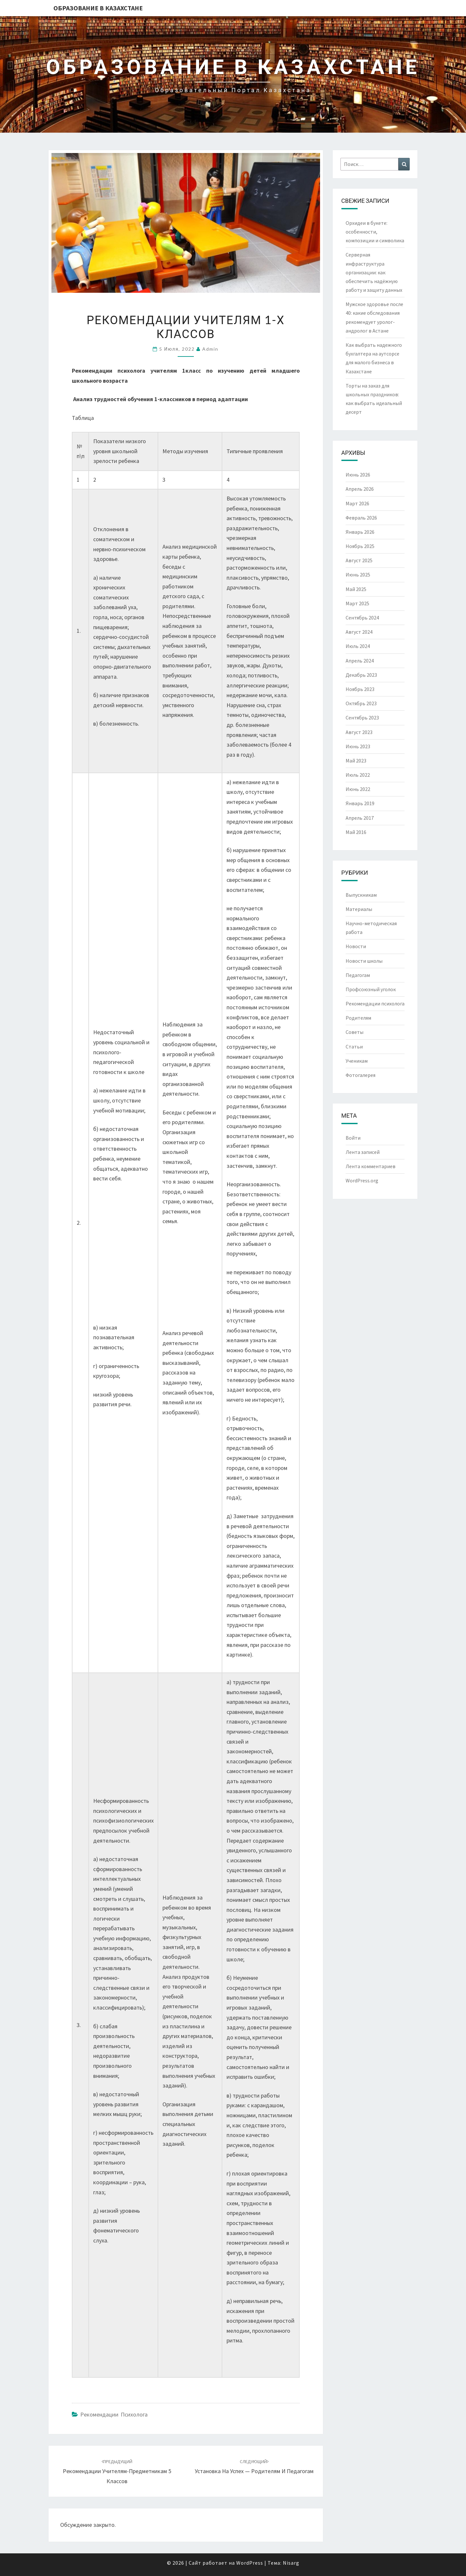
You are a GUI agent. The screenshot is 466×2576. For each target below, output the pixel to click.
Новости (356, 946)
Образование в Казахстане (98, 8)
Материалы (359, 909)
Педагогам (358, 975)
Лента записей (363, 1152)
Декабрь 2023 (361, 675)
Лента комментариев (370, 1166)
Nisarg (291, 2563)
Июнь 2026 (358, 474)
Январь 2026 (360, 532)
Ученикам (357, 1061)
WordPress (249, 2563)
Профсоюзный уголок (371, 989)
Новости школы (364, 961)
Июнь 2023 (358, 746)
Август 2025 (359, 560)
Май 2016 (356, 832)
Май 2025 (356, 589)
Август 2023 (359, 732)
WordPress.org (362, 1180)
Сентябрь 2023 (362, 717)
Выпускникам (361, 895)
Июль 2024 (358, 646)
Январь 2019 (360, 803)
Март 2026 (357, 503)
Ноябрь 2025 (360, 546)
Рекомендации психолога (114, 2414)
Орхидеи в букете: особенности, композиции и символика (375, 232)
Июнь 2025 (358, 574)
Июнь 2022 (358, 789)
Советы (354, 1032)
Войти (353, 1138)
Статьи (354, 1046)
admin (210, 349)
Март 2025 (357, 603)
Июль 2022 (358, 775)
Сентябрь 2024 (362, 617)
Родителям (358, 1017)
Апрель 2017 (360, 818)
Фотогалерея (360, 1075)
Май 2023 (356, 760)
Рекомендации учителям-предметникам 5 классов (117, 2471)
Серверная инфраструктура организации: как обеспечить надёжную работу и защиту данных (374, 272)
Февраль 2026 (361, 517)
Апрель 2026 (360, 489)
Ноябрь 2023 (360, 689)
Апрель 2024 (360, 660)
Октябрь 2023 (361, 703)
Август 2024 (359, 632)
